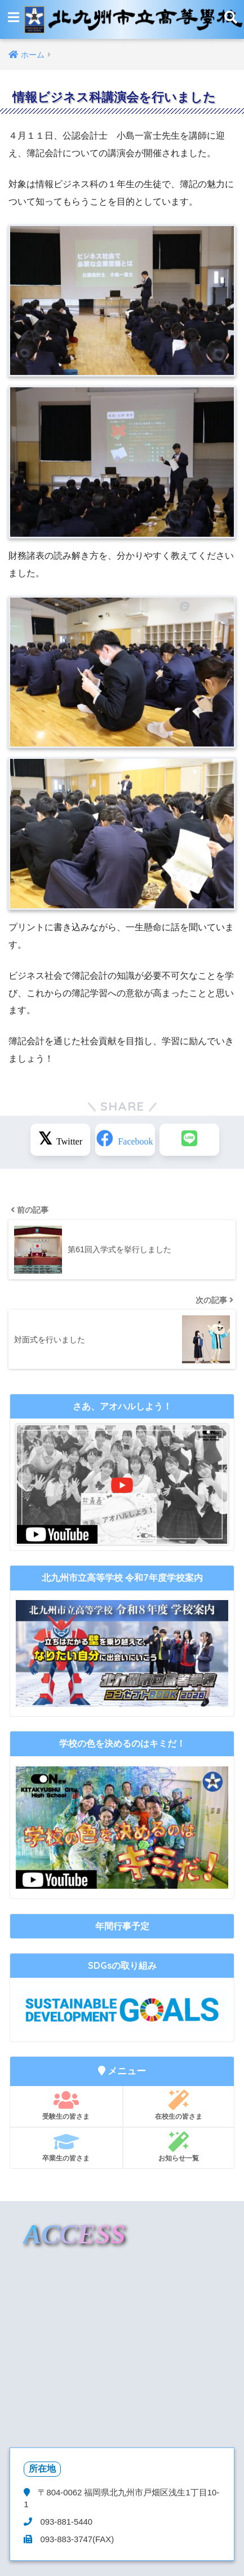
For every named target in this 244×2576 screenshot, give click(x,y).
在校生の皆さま (178, 2105)
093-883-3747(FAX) (76, 2539)
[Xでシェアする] (60, 1140)
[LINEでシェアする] (189, 1140)
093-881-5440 (65, 2521)
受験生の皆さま (66, 2105)
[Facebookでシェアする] (125, 1140)
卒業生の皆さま (66, 2147)
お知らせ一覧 (178, 2147)
